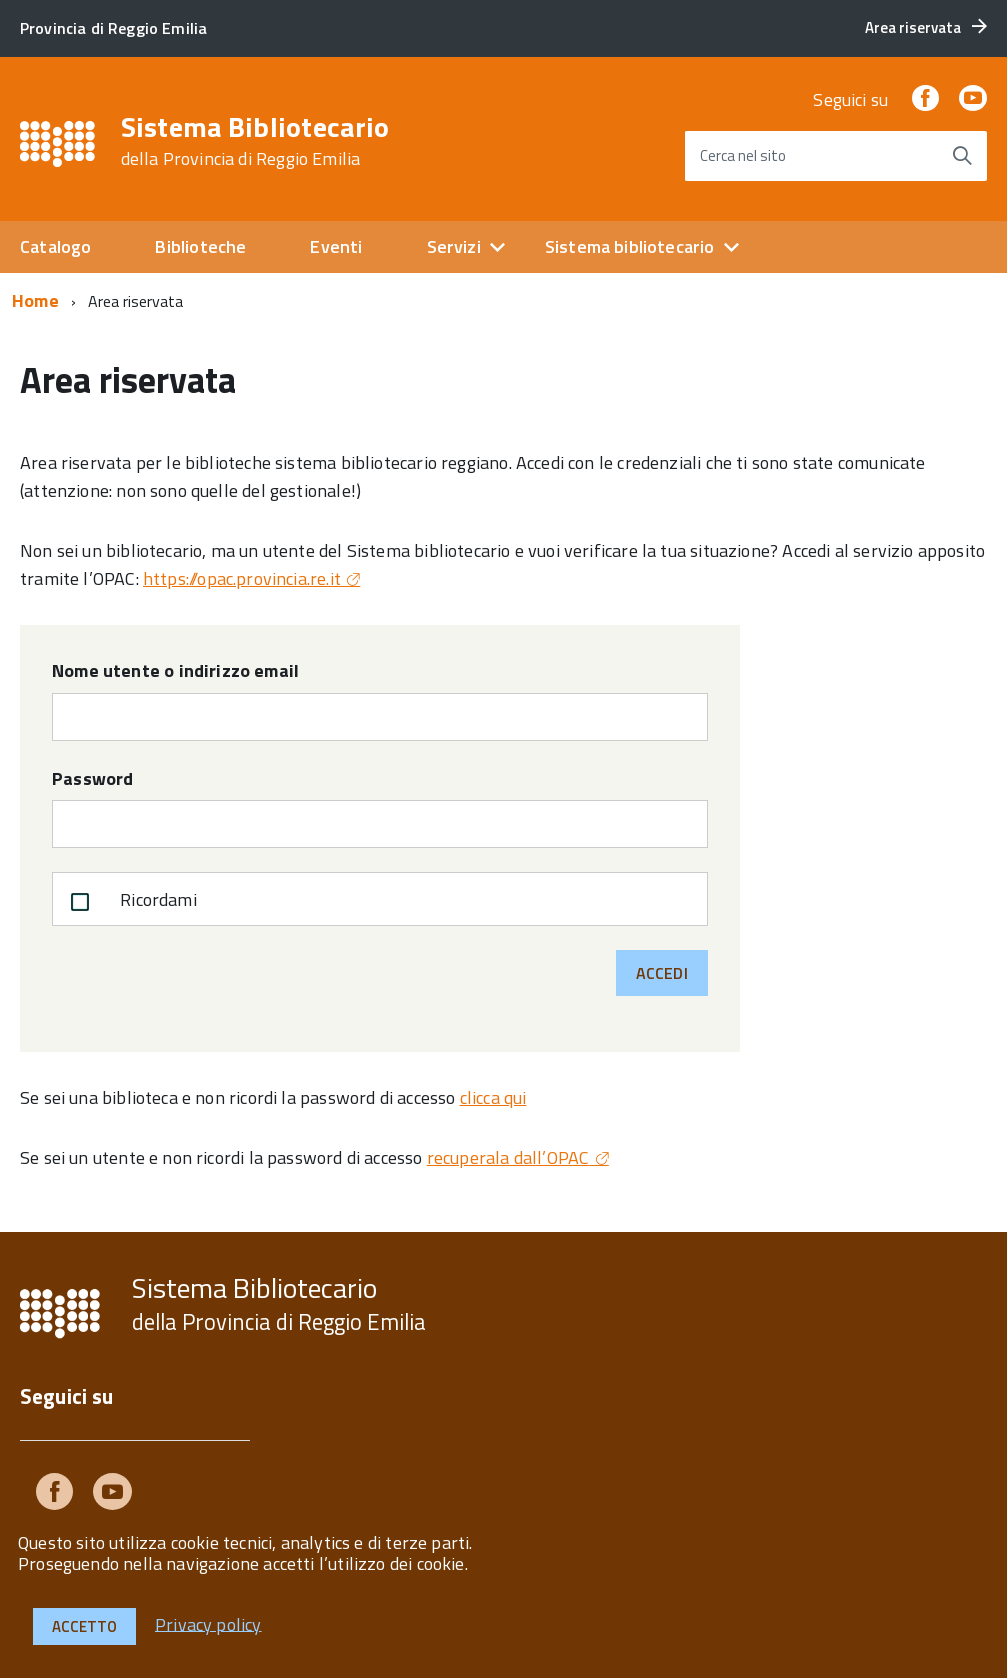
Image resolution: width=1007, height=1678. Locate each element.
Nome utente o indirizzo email (175, 670)
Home (35, 300)
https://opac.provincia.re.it (242, 578)
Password (92, 778)
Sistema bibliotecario (630, 246)
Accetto (84, 1626)
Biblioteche (200, 246)
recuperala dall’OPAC (508, 1157)
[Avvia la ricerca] (962, 156)
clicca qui (493, 1097)
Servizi (454, 246)
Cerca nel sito (743, 155)
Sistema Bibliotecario (255, 141)
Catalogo (55, 246)
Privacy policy (208, 1623)
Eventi (336, 246)
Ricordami (129, 902)
